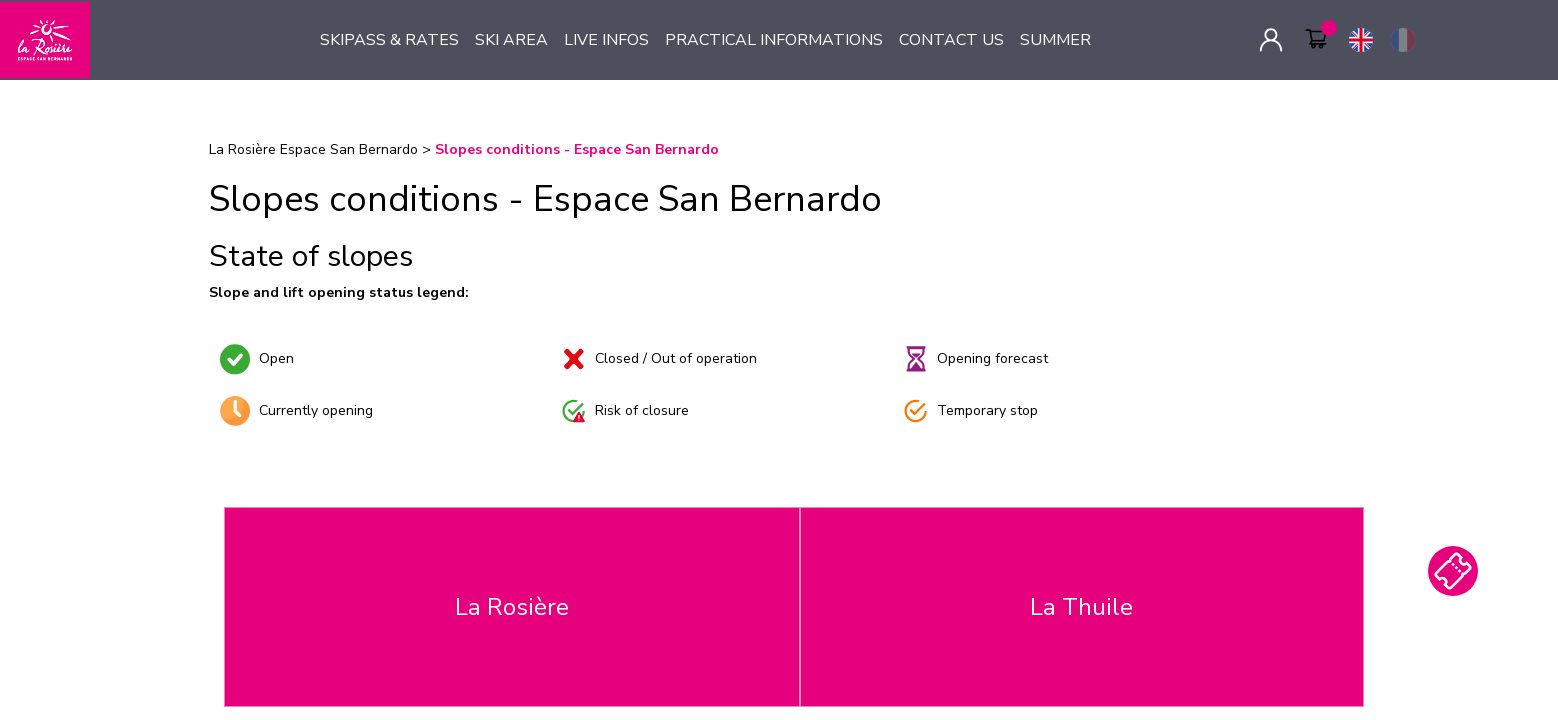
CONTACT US (951, 40)
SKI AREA (511, 40)
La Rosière (512, 607)
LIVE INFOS (606, 40)
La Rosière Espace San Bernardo (313, 149)
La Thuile (1081, 607)
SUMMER (1055, 40)
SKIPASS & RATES (389, 40)
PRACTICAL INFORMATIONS (774, 40)
